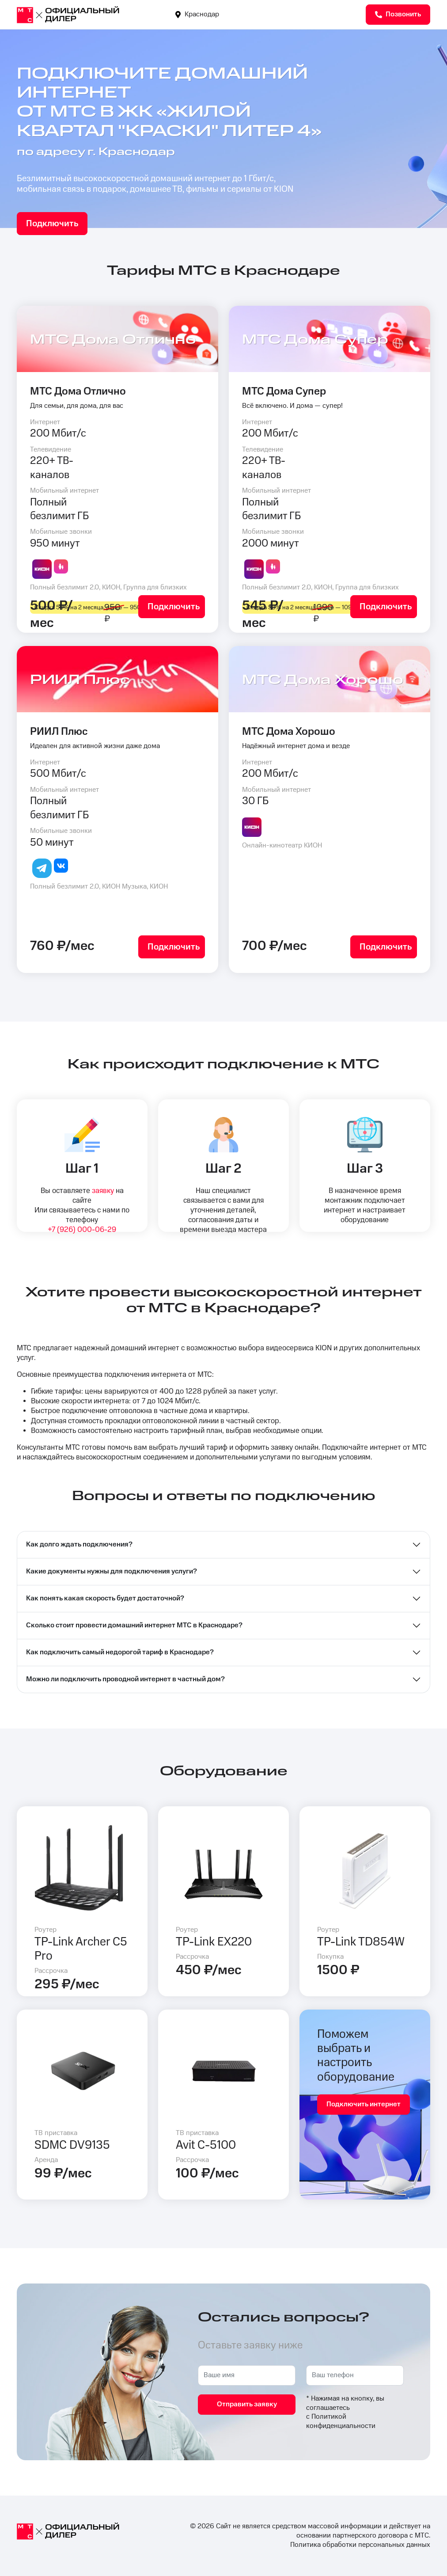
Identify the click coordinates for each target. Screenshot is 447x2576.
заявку (103, 1190)
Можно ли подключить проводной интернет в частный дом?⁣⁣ (125, 1679)
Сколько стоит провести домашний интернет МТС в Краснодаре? (134, 1625)
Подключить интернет (363, 2104)
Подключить (52, 223)
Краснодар (197, 14)
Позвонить (398, 14)
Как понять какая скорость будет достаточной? (105, 1598)
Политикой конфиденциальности (340, 2421)
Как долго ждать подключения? (79, 1544)
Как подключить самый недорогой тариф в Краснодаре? (120, 1652)
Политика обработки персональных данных (360, 2545)
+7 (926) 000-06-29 (82, 1229)
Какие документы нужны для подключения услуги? (111, 1571)
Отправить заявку (247, 2404)
